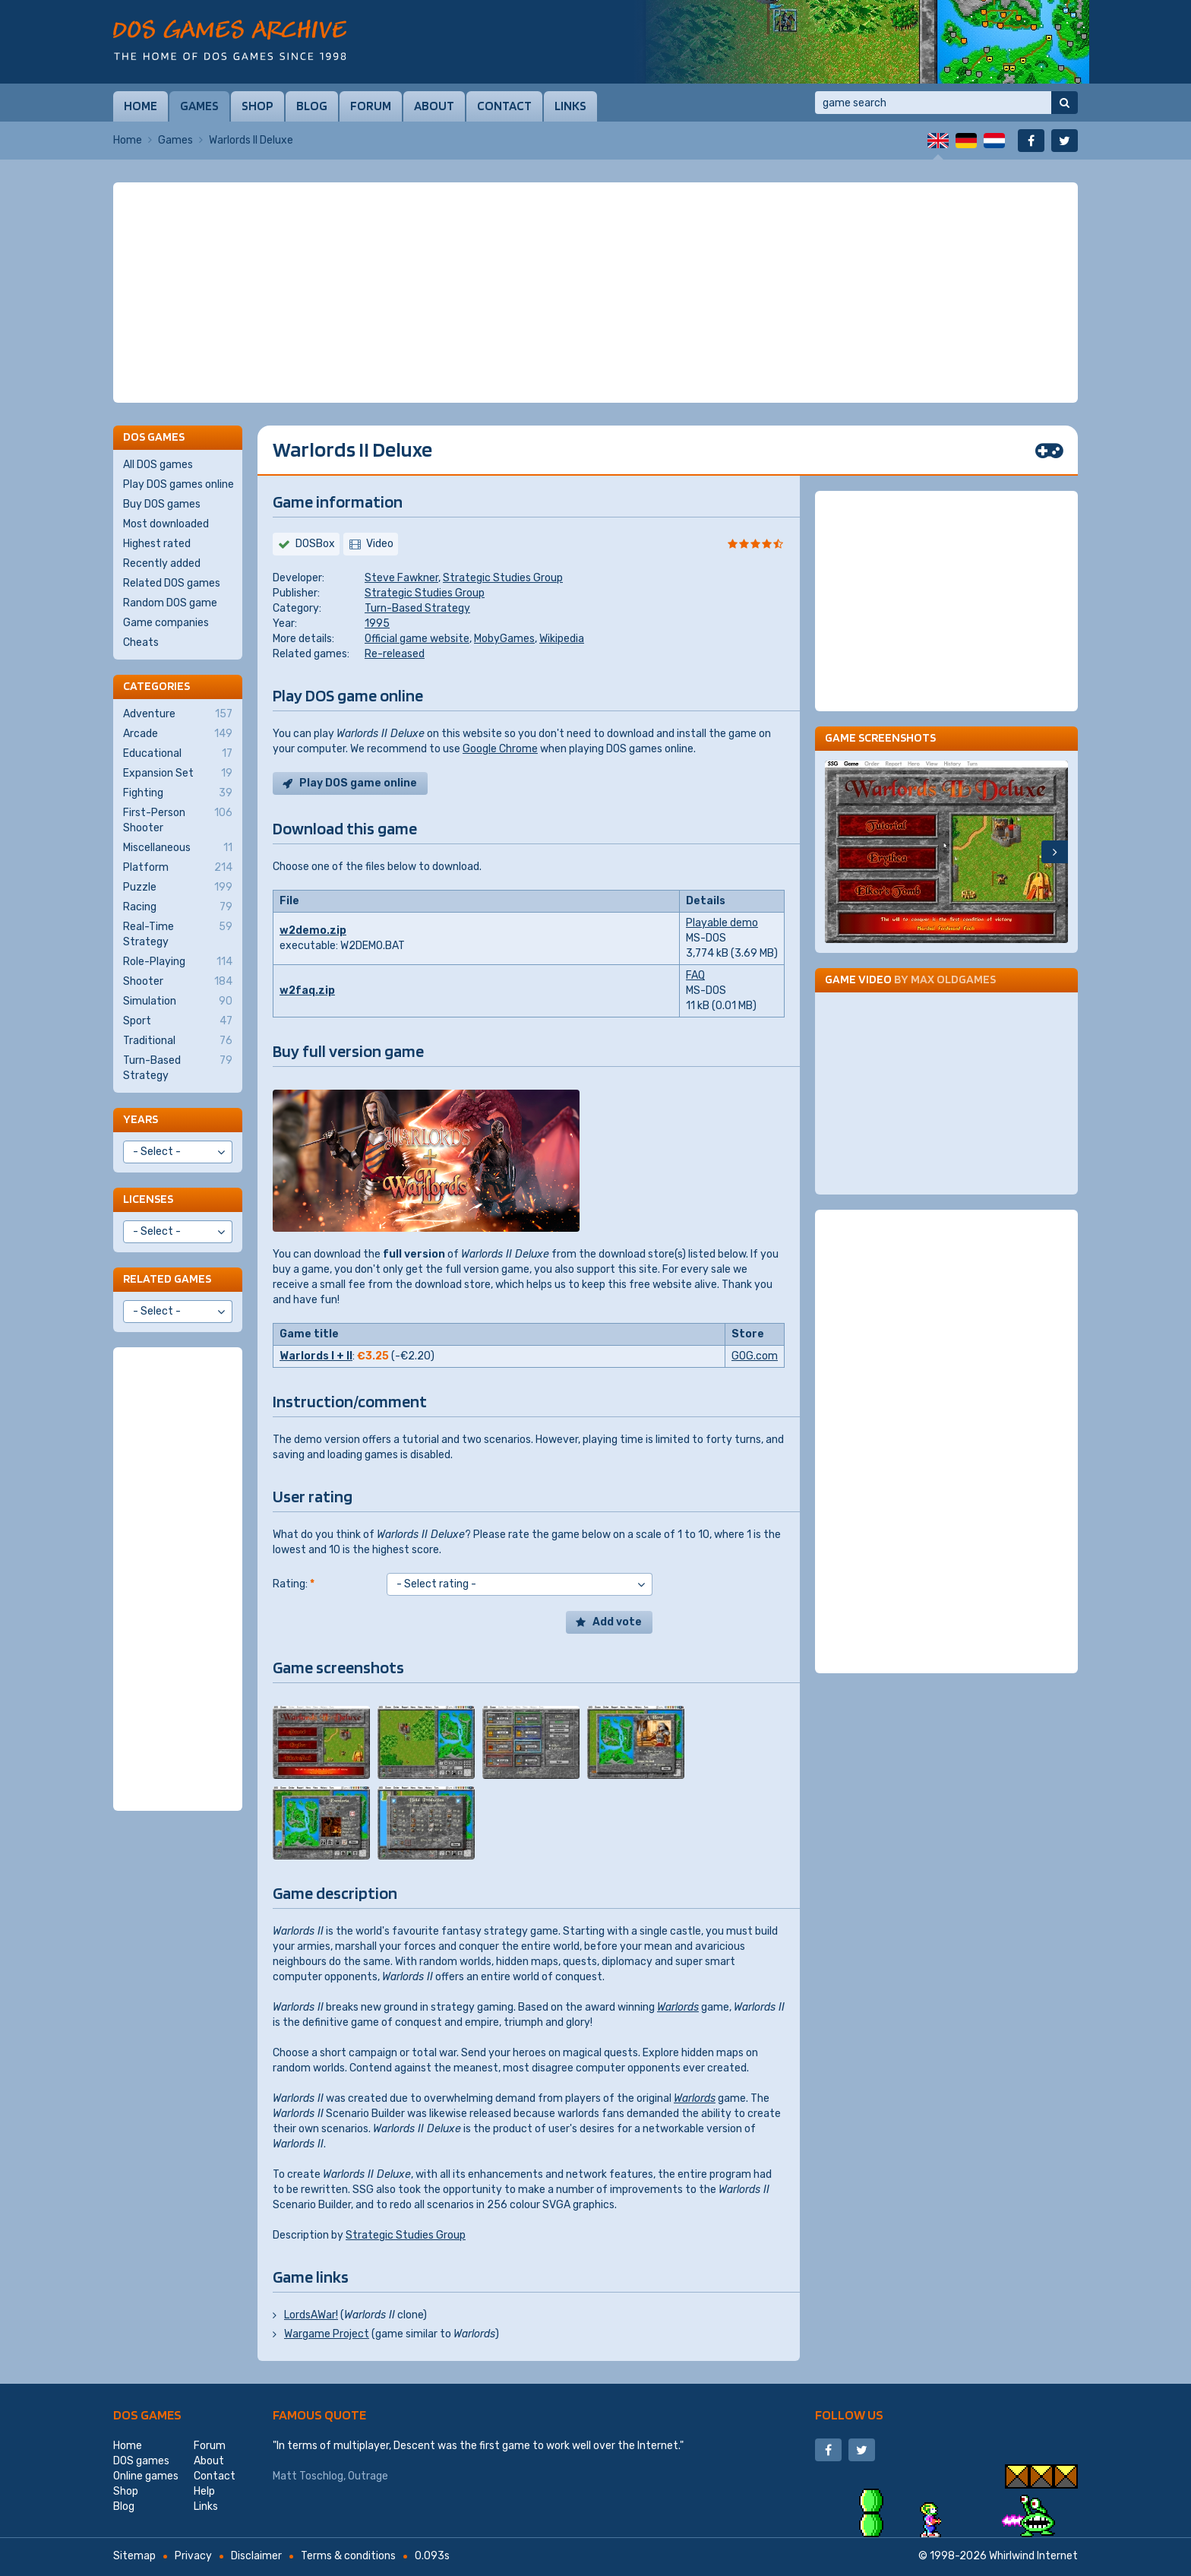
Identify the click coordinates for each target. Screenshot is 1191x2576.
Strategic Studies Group (503, 577)
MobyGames (504, 638)
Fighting (177, 793)
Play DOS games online (178, 484)
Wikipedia (561, 638)
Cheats (141, 642)
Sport (177, 1021)
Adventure (177, 714)
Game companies (166, 622)
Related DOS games (171, 583)
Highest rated (157, 543)
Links (570, 105)
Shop (257, 105)
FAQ (695, 975)
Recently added (162, 563)
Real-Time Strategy (177, 933)
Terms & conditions (348, 2555)
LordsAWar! (311, 2315)
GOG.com (754, 1356)
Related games (167, 1278)
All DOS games (158, 464)
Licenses (148, 1198)
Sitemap (134, 2555)
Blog (311, 105)
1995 (377, 623)
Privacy (193, 2555)
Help (204, 2491)
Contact (504, 105)
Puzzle (177, 887)
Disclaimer (256, 2555)
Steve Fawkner (401, 577)
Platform (177, 867)
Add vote (617, 1622)
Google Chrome (500, 748)
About (434, 105)
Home (140, 105)
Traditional (177, 1041)
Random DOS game (170, 603)
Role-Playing (177, 962)
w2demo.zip (313, 930)
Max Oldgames (953, 979)
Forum (370, 105)
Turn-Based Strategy (417, 608)
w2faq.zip (307, 990)
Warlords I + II (316, 1356)
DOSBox (315, 543)
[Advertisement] (595, 292)
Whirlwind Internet (1033, 2555)
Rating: (293, 1584)
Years (140, 1119)
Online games (145, 2476)
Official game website (417, 638)
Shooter (177, 981)
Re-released (395, 653)
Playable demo (722, 922)
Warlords (678, 2007)
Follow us (849, 2415)
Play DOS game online (358, 783)
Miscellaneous (177, 848)
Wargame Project (326, 2334)
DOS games (147, 2415)
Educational (177, 753)
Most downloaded (166, 523)
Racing (177, 907)
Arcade (177, 734)
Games (199, 105)
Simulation (177, 1001)
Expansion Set (177, 773)
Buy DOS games (162, 504)
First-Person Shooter (177, 819)
